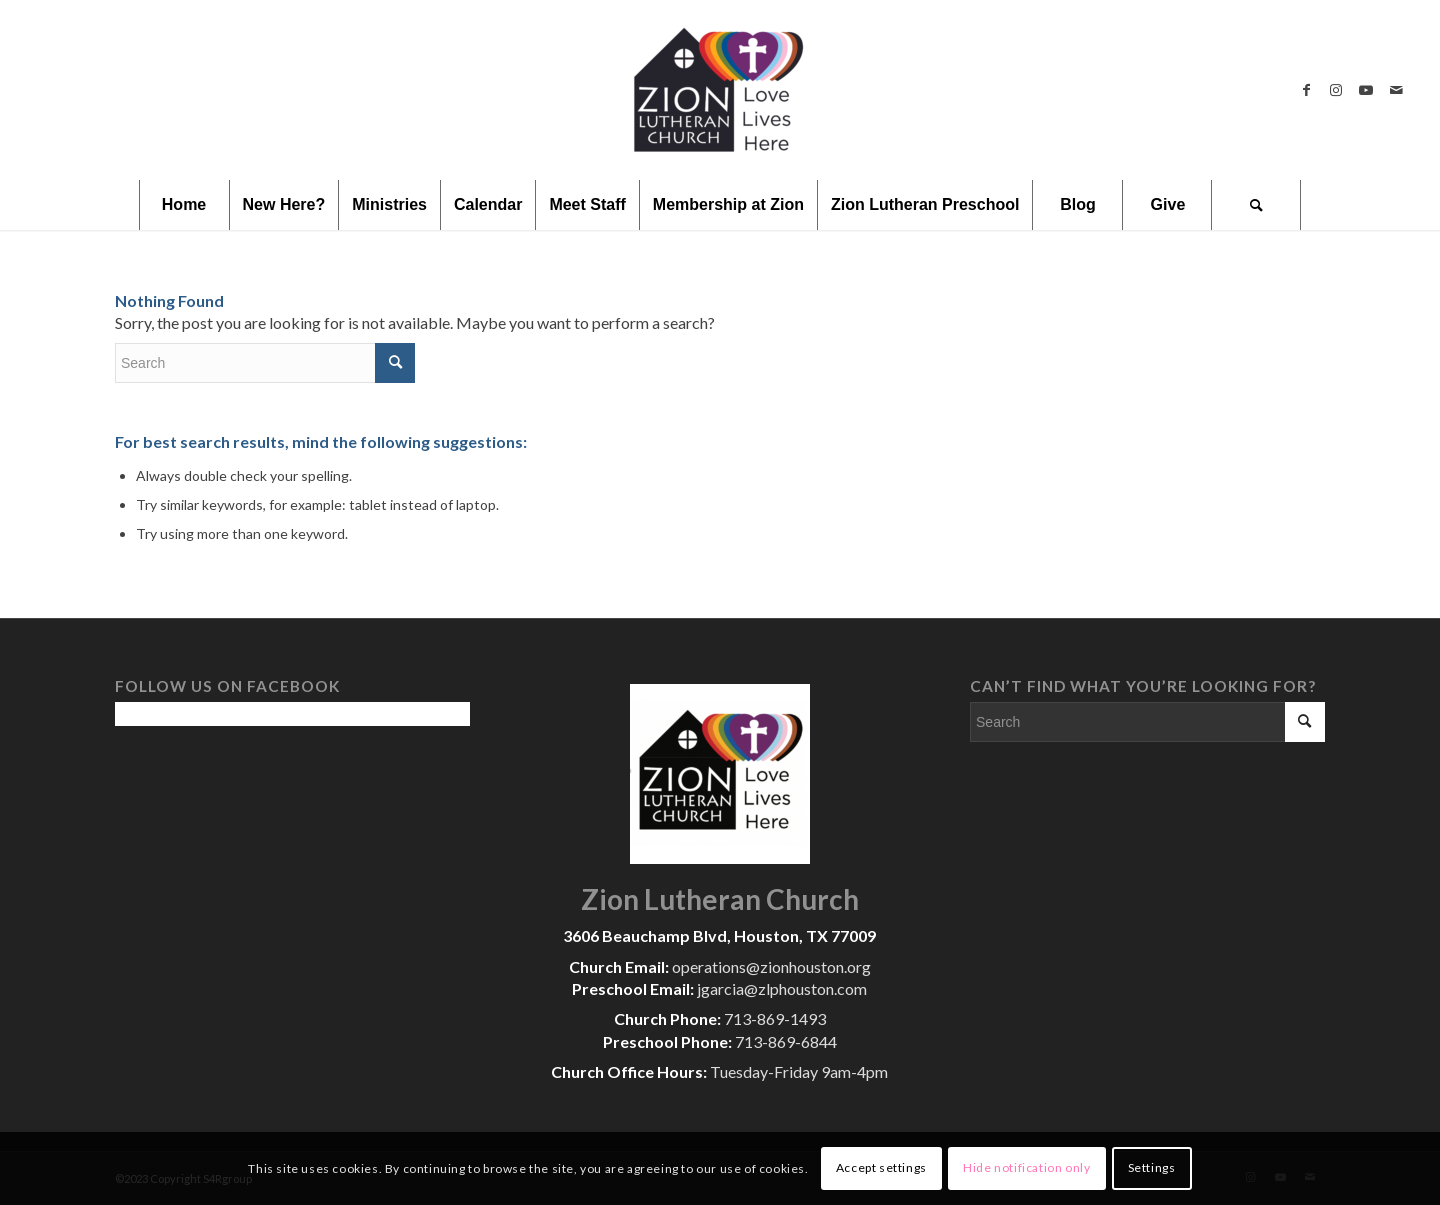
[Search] (1256, 205)
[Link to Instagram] (1336, 90)
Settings (1152, 1167)
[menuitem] (184, 205)
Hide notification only (1026, 1167)
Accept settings (881, 1167)
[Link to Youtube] (1366, 90)
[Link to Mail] (1396, 90)
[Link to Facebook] (1306, 90)
